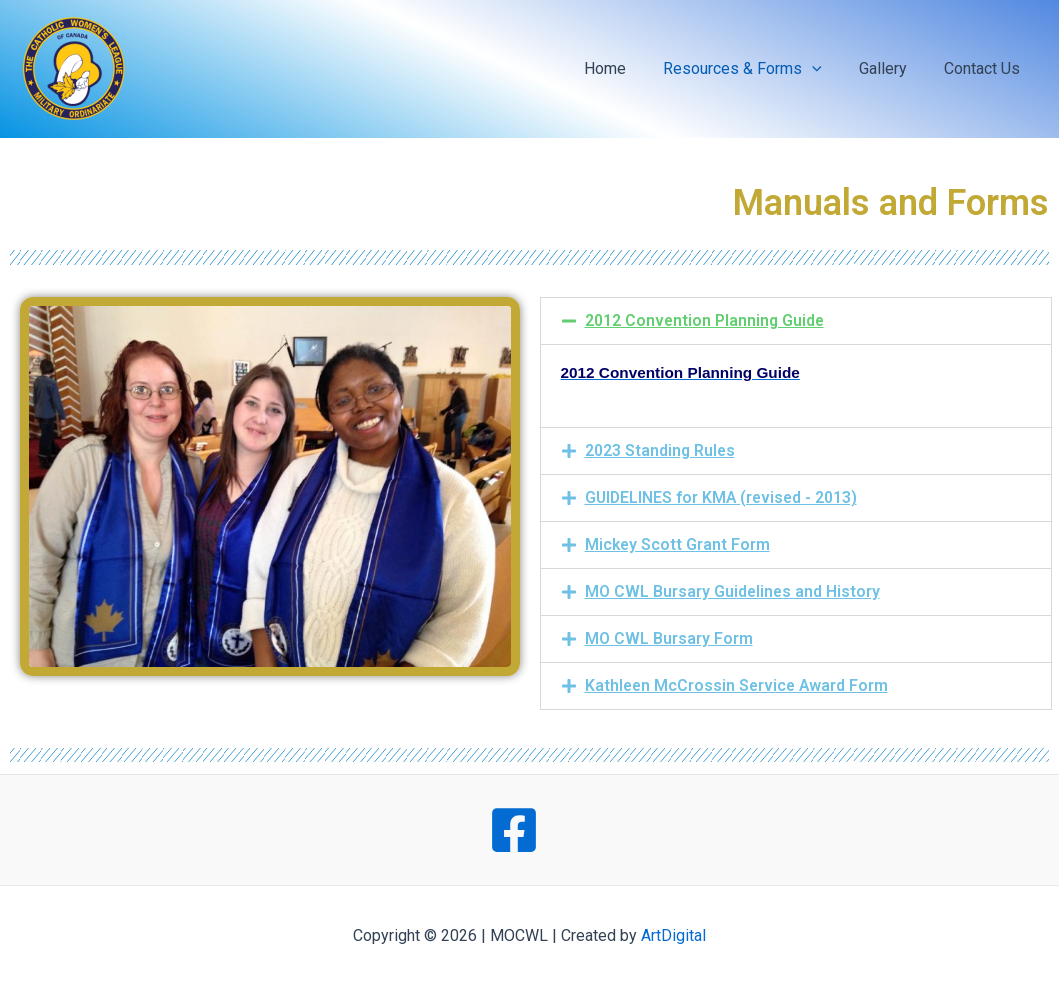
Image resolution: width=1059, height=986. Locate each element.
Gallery (891, 68)
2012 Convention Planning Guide (706, 320)
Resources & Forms (755, 69)
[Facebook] (514, 830)
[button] (796, 321)
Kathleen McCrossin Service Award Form (739, 685)
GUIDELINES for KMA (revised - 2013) (723, 497)
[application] (825, 69)
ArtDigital (673, 935)
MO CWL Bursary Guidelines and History (733, 591)
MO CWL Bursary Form (669, 638)
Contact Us (985, 68)
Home (623, 68)
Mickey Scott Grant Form (678, 544)
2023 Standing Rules (661, 450)
